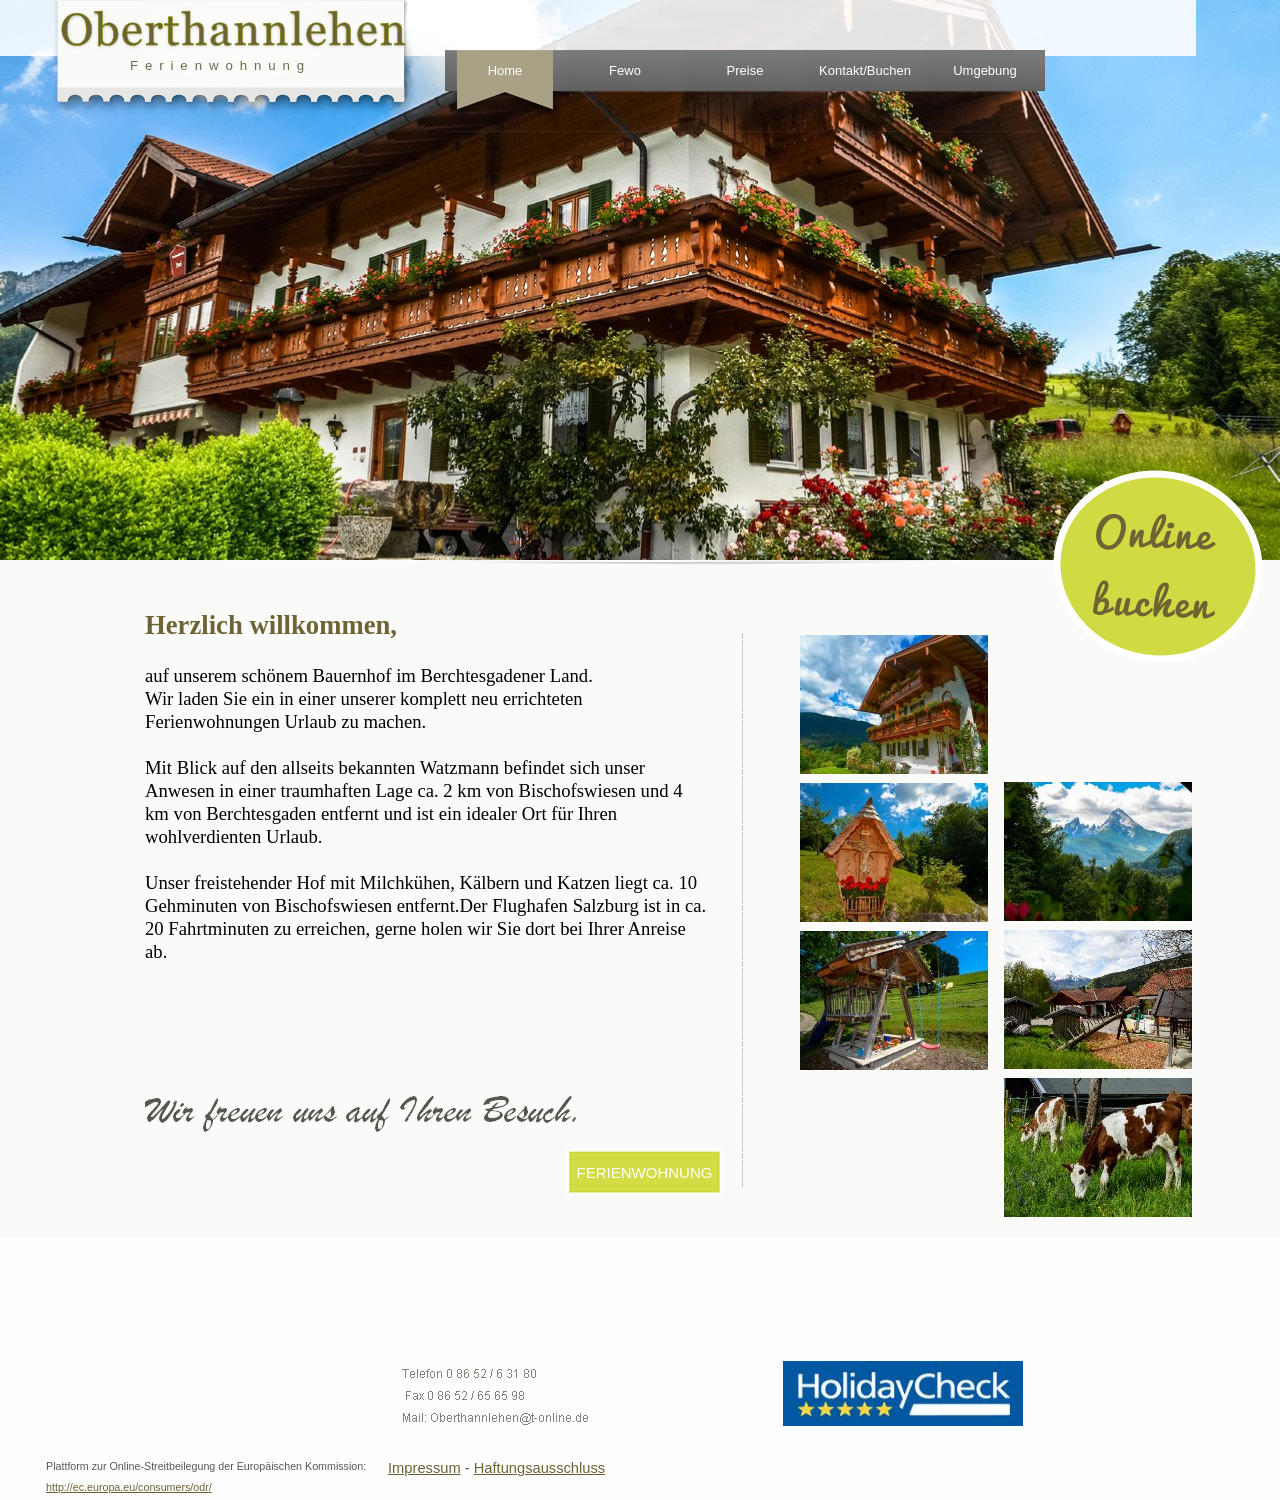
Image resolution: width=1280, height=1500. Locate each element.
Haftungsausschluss (539, 1468)
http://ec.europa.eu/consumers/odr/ (129, 1487)
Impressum (424, 1468)
